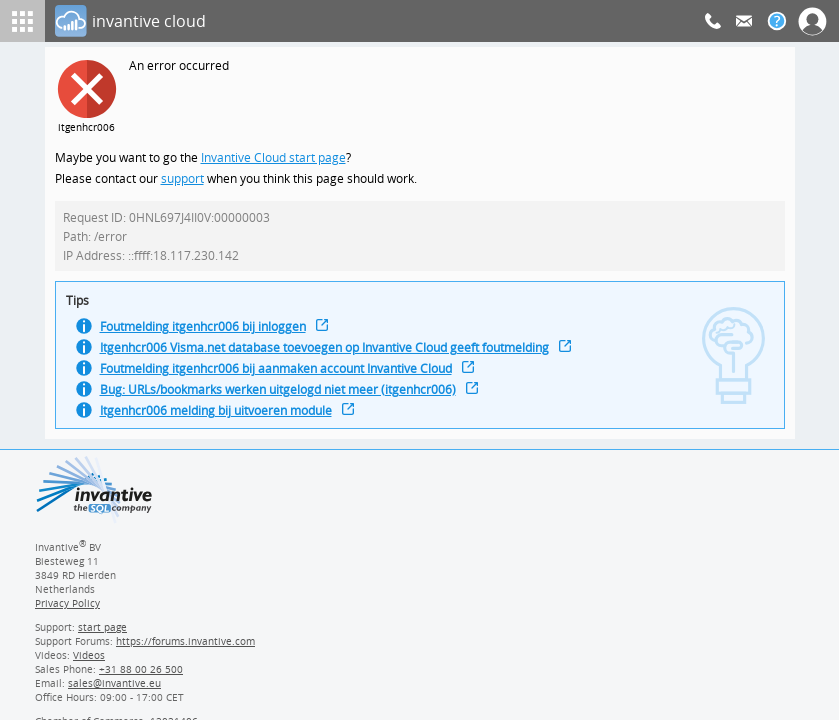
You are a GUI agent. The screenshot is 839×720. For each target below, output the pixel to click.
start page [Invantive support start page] (103, 634)
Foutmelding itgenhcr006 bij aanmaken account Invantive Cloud (284, 377)
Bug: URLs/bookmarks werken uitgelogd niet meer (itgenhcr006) (285, 399)
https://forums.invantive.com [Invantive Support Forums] (186, 648)
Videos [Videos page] (88, 662)
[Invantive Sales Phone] (138, 676)
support (183, 180)
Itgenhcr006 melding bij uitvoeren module (221, 421)
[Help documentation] (777, 21)
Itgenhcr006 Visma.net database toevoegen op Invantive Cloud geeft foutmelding (334, 355)
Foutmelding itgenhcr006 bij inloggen (207, 333)
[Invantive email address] (111, 690)
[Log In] (380, 21)
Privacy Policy (67, 610)
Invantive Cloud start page (276, 158)
